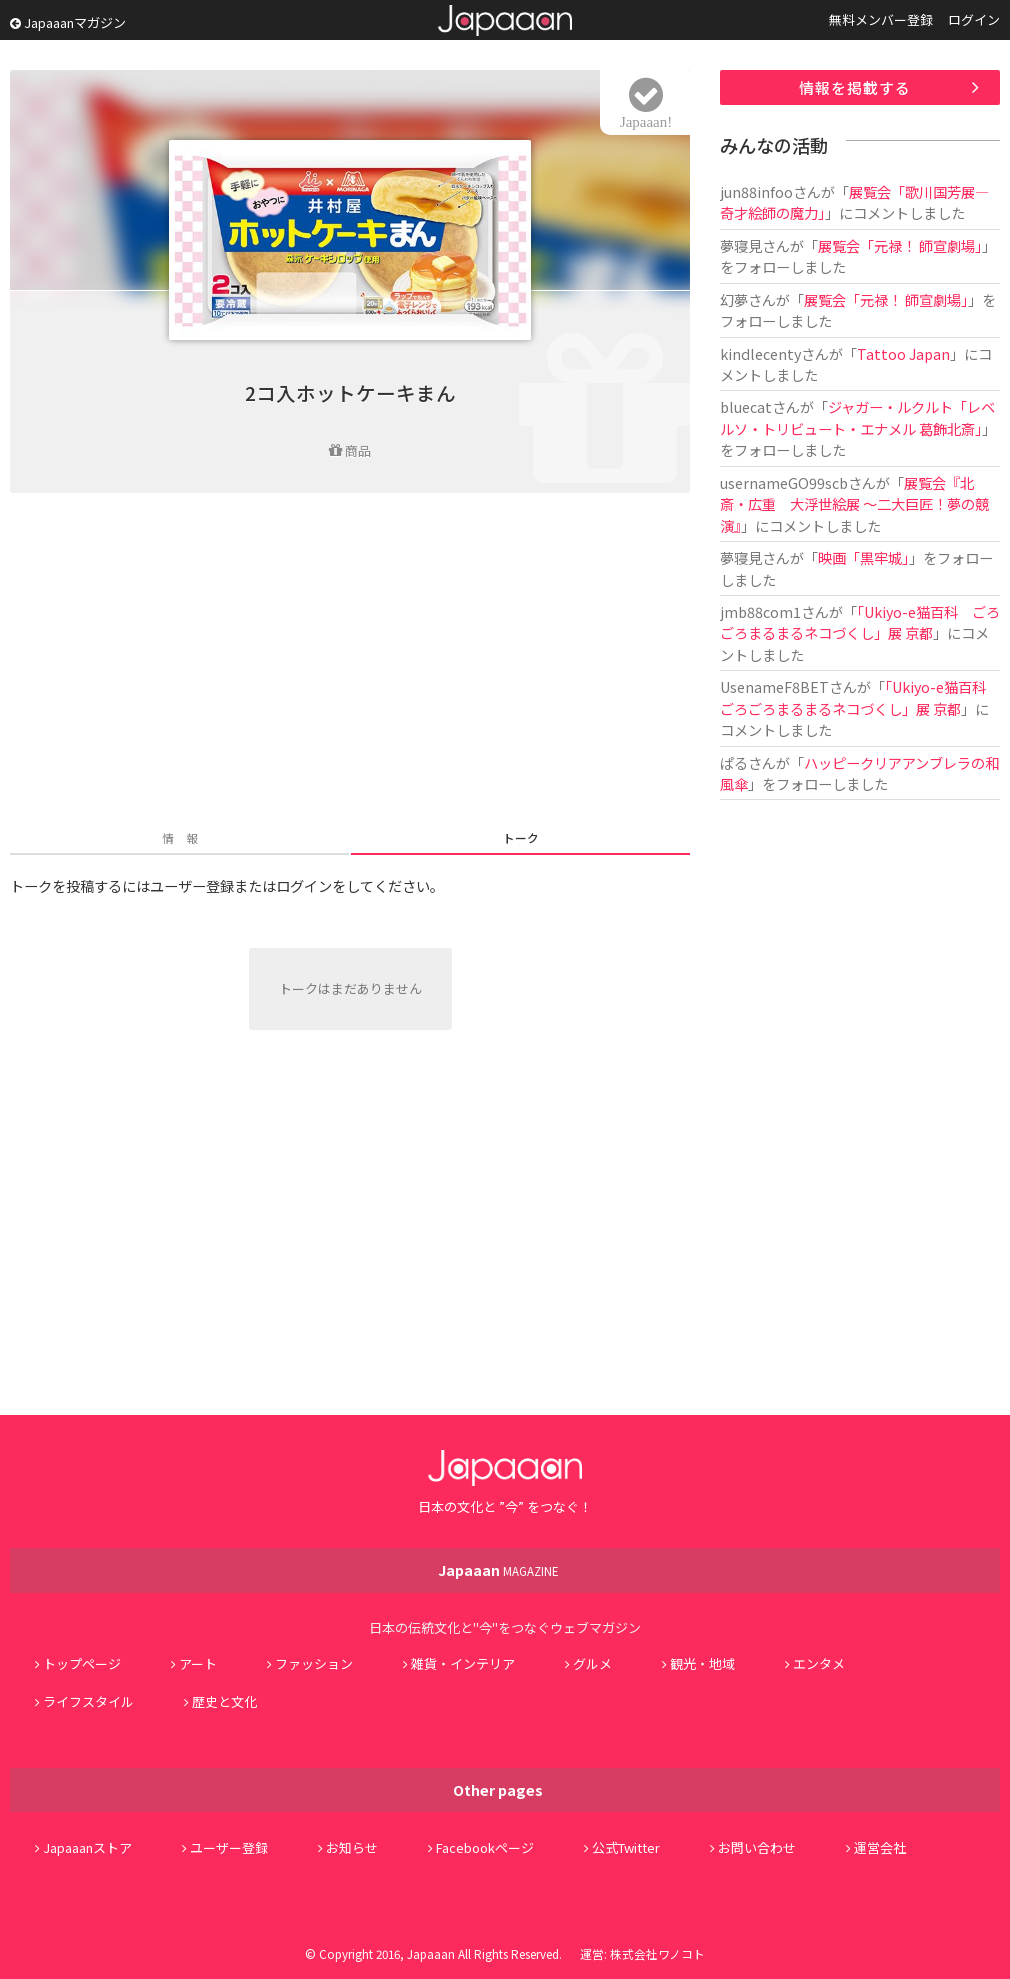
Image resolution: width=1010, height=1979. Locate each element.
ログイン (974, 19)
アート (198, 1663)
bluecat (746, 406)
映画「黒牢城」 (863, 557)
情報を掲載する (855, 87)
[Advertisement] (350, 663)
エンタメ (819, 1663)
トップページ (82, 1663)
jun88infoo (756, 191)
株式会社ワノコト (657, 1953)
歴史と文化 (224, 1701)
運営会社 (880, 1847)
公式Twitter (626, 1847)
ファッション (314, 1663)
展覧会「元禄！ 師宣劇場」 (900, 245)
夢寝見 (741, 245)
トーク (521, 837)
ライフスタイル (88, 1701)
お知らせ (352, 1847)
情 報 (180, 837)
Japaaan (505, 20)
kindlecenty (760, 353)
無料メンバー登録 (881, 19)
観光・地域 (702, 1663)
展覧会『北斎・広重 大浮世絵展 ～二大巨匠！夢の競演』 (854, 504)
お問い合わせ (757, 1847)
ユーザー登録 (229, 1847)
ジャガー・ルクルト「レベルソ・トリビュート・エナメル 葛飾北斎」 (857, 417)
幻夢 (734, 299)
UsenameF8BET (774, 686)
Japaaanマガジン (68, 22)
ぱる (734, 762)
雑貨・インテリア (463, 1663)
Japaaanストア (87, 1847)
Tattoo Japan (903, 353)
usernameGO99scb (784, 482)
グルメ (592, 1663)
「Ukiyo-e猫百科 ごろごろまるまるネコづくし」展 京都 (860, 622)
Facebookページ (485, 1847)
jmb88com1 (760, 611)
